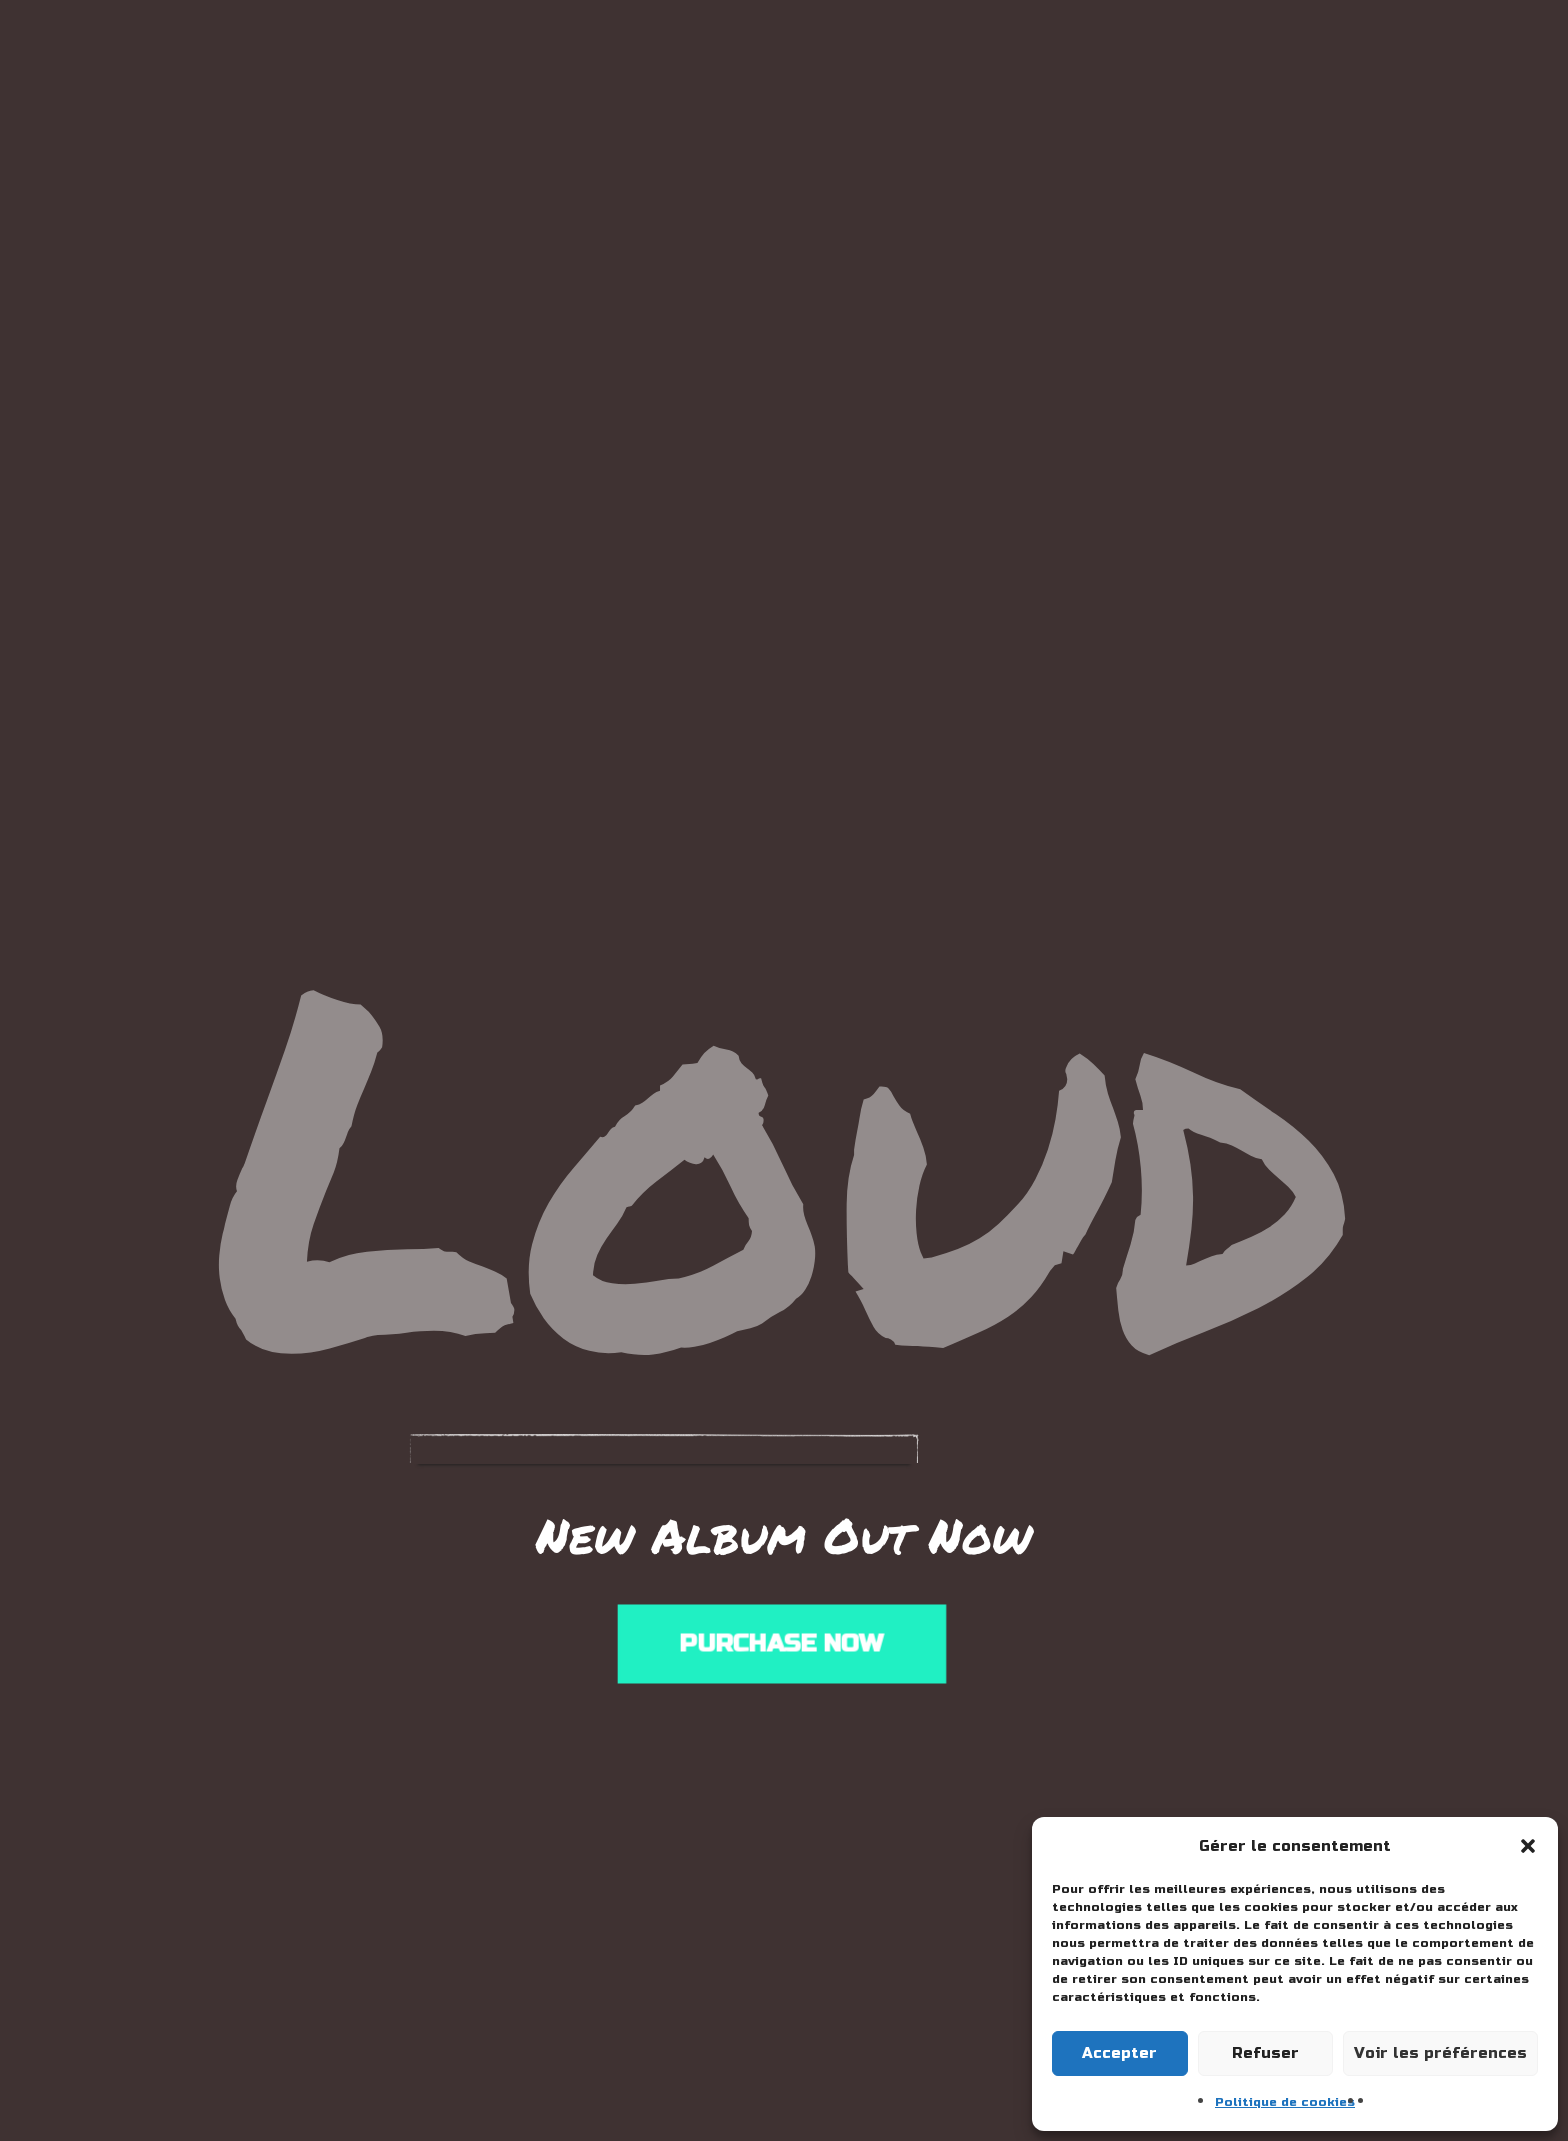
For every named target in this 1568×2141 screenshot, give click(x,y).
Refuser (1265, 2053)
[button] (1528, 1846)
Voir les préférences (1440, 2053)
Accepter (1119, 2053)
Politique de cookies (1285, 2102)
